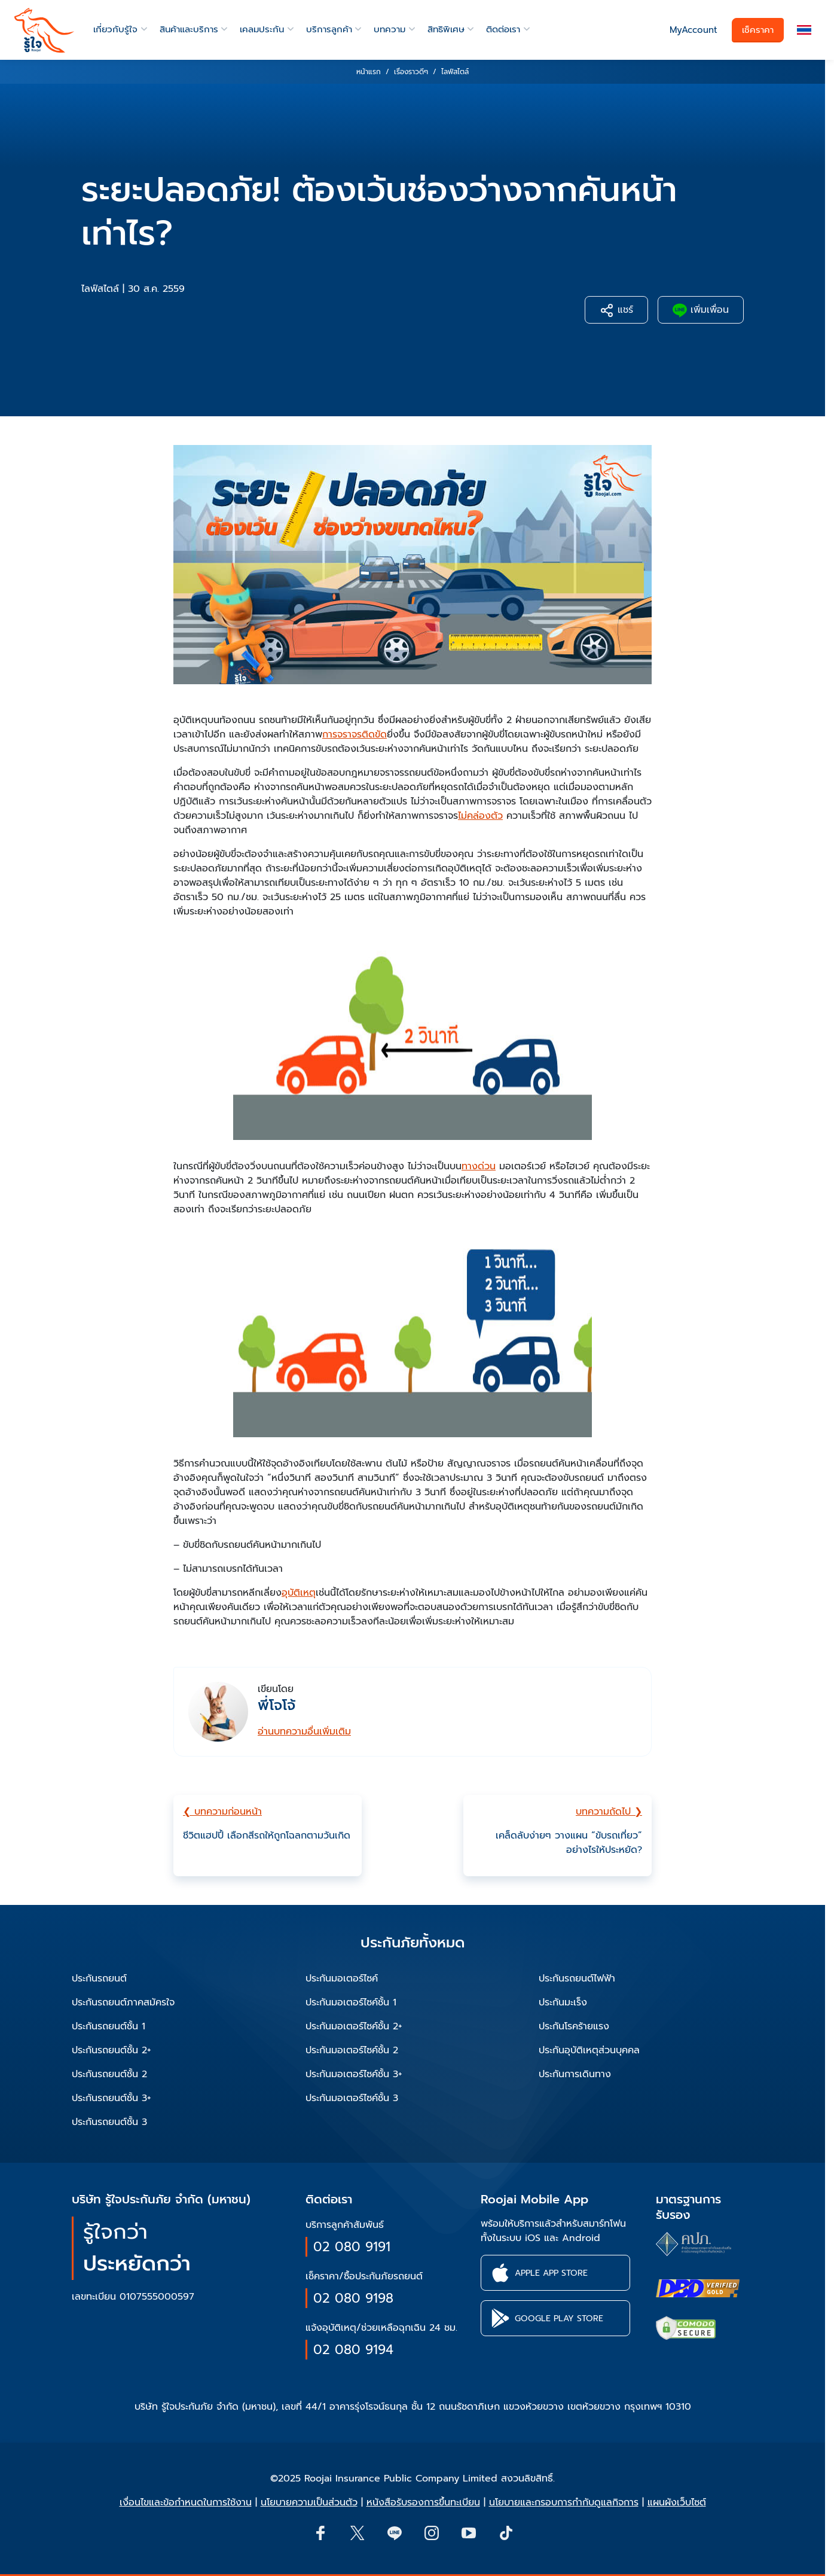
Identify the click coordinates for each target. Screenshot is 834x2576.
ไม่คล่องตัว (480, 816)
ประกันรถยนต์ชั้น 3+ (111, 2098)
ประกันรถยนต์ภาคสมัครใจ (123, 2002)
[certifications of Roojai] (698, 2288)
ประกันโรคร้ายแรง (574, 2026)
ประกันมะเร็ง (563, 2002)
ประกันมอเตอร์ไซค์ (342, 1978)
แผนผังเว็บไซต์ (676, 2502)
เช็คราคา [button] (758, 29)
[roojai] (44, 30)
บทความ (389, 29)
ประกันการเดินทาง (575, 2074)
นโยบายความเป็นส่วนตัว (309, 2502)
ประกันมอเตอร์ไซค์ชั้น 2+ (354, 2026)
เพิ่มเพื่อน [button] (701, 310)
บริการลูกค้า (329, 29)
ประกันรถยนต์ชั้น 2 (109, 2074)
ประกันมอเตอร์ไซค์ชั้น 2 (352, 2050)
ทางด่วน (479, 1166)
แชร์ (616, 310)
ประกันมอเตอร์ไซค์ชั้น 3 (352, 2098)
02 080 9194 (353, 2349)
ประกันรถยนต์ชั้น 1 (108, 2026)
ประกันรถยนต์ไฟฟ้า (577, 1978)
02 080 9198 (353, 2298)
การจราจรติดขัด (354, 734)
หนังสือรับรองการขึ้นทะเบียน (423, 2502)
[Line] (394, 2532)
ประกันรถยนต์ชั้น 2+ (111, 2050)
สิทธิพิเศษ (446, 29)
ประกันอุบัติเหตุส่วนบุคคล (589, 2050)
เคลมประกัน (262, 29)
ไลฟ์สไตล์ (100, 289)
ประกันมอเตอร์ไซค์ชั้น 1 (351, 2002)
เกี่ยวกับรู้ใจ (115, 29)
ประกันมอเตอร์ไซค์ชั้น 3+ (354, 2074)
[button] (804, 30)
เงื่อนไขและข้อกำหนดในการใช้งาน (186, 2502)
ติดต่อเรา (503, 29)
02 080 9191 (351, 2247)
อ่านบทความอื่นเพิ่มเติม (304, 1731)
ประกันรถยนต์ (99, 1978)
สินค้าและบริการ (189, 29)
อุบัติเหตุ (299, 1593)
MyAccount (693, 29)
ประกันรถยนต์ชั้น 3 (109, 2122)
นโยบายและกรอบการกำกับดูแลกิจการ (564, 2502)
